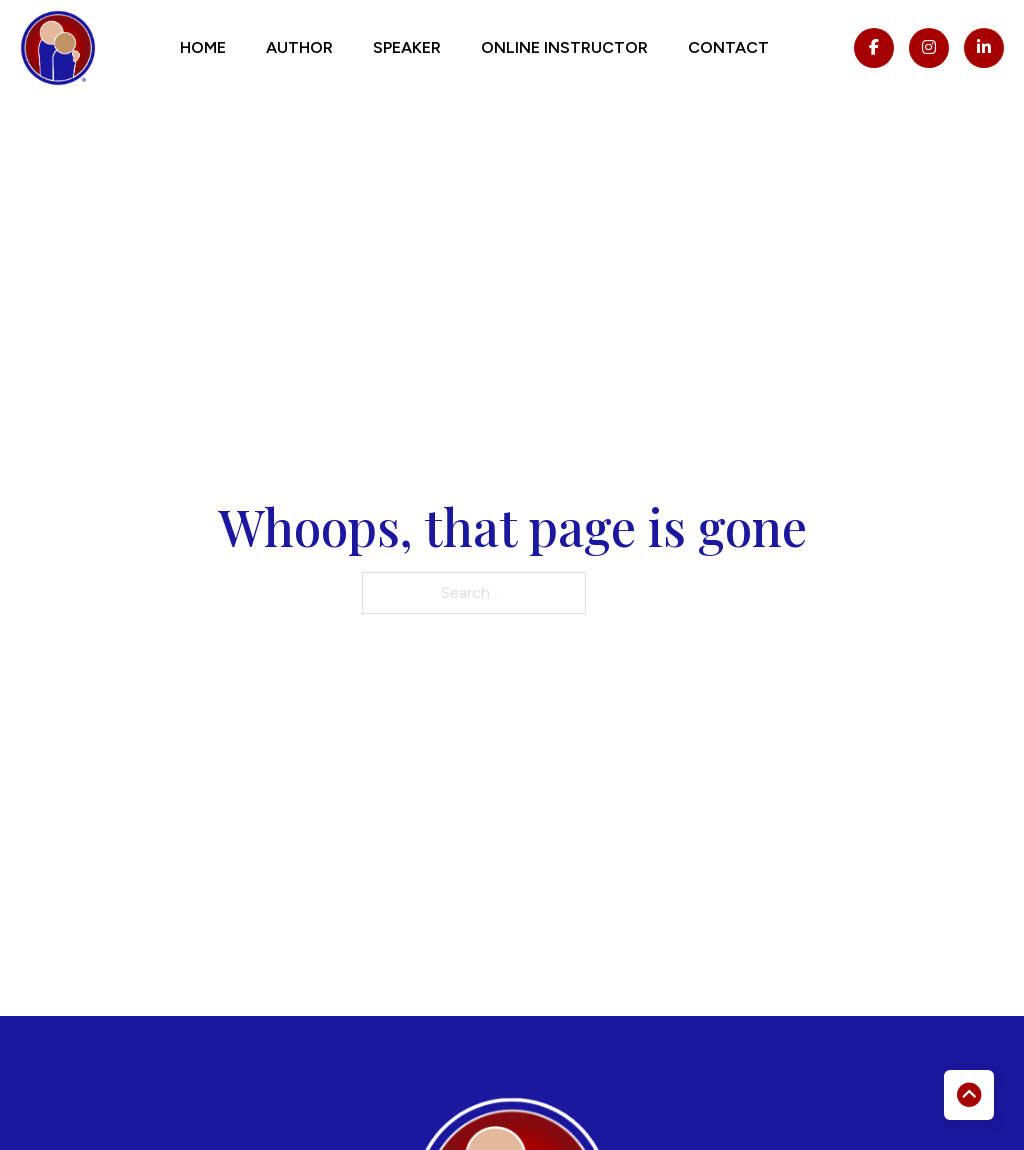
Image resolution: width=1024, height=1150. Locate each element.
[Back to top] (969, 1095)
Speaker (407, 47)
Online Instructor (564, 47)
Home (203, 47)
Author (299, 47)
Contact (728, 47)
